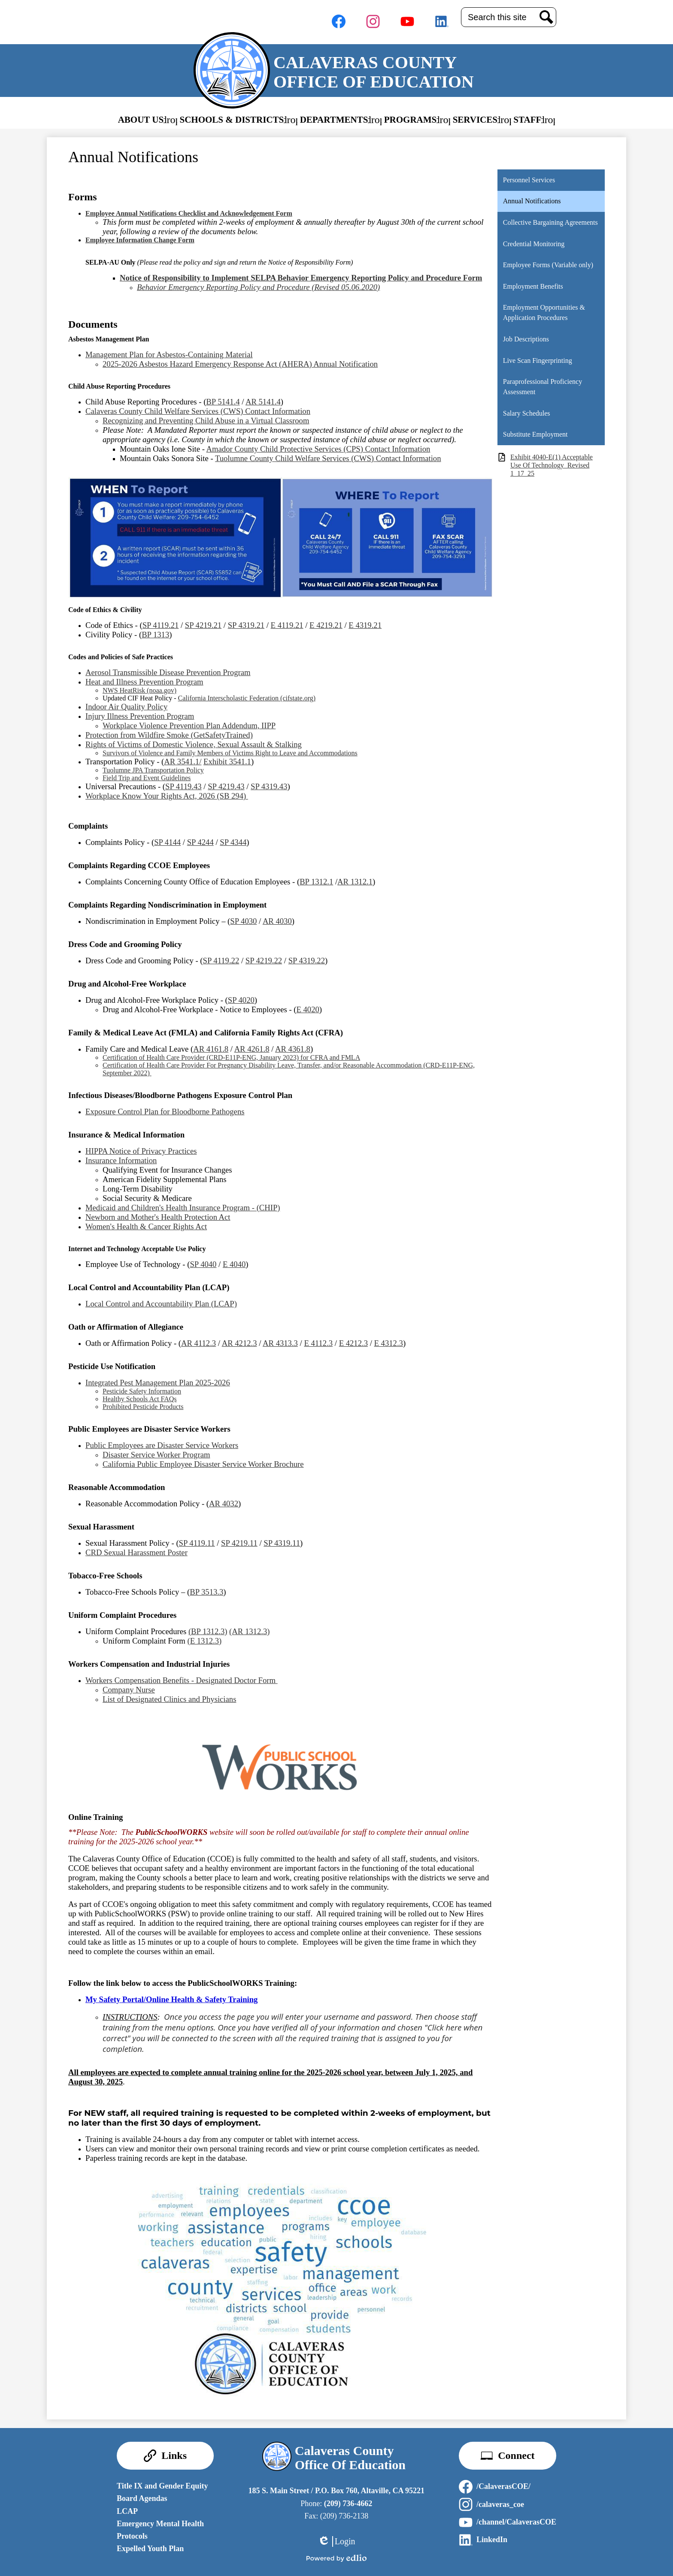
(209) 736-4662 (348, 2503)
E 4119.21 (287, 625)
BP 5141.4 (222, 401)
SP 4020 (241, 999)
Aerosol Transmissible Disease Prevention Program (168, 672)
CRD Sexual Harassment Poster (136, 1552)
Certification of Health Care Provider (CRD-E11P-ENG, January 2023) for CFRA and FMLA (231, 1057)
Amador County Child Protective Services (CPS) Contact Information (318, 448)
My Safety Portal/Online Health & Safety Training (171, 1999)
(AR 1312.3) (249, 1631)
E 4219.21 (326, 625)
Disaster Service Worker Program (156, 1454)
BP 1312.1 (316, 881)
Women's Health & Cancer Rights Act (146, 1226)
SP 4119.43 (183, 786)
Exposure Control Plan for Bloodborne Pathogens (165, 1111)
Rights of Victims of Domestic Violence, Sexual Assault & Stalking (193, 744)
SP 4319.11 (282, 1542)
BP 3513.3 (206, 1591)
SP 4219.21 (203, 625)
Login (336, 2541)
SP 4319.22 (306, 960)
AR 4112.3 (198, 1343)
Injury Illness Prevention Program (139, 716)
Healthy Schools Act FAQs (140, 1399)
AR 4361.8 (292, 1048)
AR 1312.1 (355, 881)
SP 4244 (200, 842)
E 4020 (307, 1009)
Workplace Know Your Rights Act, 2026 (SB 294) (166, 795)
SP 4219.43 (226, 786)
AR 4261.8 (252, 1048)
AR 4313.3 (280, 1343)
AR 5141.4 (263, 401)
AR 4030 (277, 921)
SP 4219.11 (239, 1542)
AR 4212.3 (239, 1343)
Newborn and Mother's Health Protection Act (157, 1217)
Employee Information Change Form (139, 240)
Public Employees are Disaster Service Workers (161, 1445)
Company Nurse (129, 1689)
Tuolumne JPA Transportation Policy (153, 770)
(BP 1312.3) (207, 1631)
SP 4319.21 (246, 625)
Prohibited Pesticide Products (143, 1406)
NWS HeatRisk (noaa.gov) (139, 690)
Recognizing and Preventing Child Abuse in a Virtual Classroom (206, 420)
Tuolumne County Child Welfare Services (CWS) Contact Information (328, 458)
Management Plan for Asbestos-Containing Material (169, 354)
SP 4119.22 (221, 960)
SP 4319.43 (269, 786)
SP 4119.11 (197, 1542)
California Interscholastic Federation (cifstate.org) (246, 698)
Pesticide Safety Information (142, 1391)
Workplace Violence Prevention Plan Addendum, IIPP (189, 725)
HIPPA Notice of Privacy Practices (141, 1150)
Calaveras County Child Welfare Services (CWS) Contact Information (197, 411)
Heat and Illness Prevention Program (144, 681)
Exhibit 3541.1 (227, 761)
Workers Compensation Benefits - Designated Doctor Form (181, 1680)
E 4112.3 (318, 1343)
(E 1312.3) (204, 1640)
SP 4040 (203, 1264)
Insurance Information (121, 1160)
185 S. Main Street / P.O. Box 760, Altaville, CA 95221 (336, 2490)
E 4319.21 (365, 625)
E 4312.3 (388, 1343)
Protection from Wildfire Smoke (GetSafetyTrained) (169, 734)
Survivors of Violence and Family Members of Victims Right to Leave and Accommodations (230, 753)
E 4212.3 (353, 1343)
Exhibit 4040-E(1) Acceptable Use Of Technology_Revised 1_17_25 (551, 465)
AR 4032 (223, 1503)
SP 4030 (243, 921)
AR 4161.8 (210, 1048)
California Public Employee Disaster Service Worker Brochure (203, 1464)
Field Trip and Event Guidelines (147, 777)
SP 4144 (167, 842)
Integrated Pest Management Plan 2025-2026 (157, 1382)
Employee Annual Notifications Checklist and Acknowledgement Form (188, 213)
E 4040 (234, 1264)
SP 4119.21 (160, 625)
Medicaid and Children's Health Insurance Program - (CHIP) (182, 1207)
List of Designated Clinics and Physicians (169, 1699)
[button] (147, 120)
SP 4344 (233, 842)
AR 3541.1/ (182, 761)
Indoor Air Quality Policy (126, 706)
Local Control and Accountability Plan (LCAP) (161, 1303)
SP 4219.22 (264, 960)
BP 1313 (155, 634)
